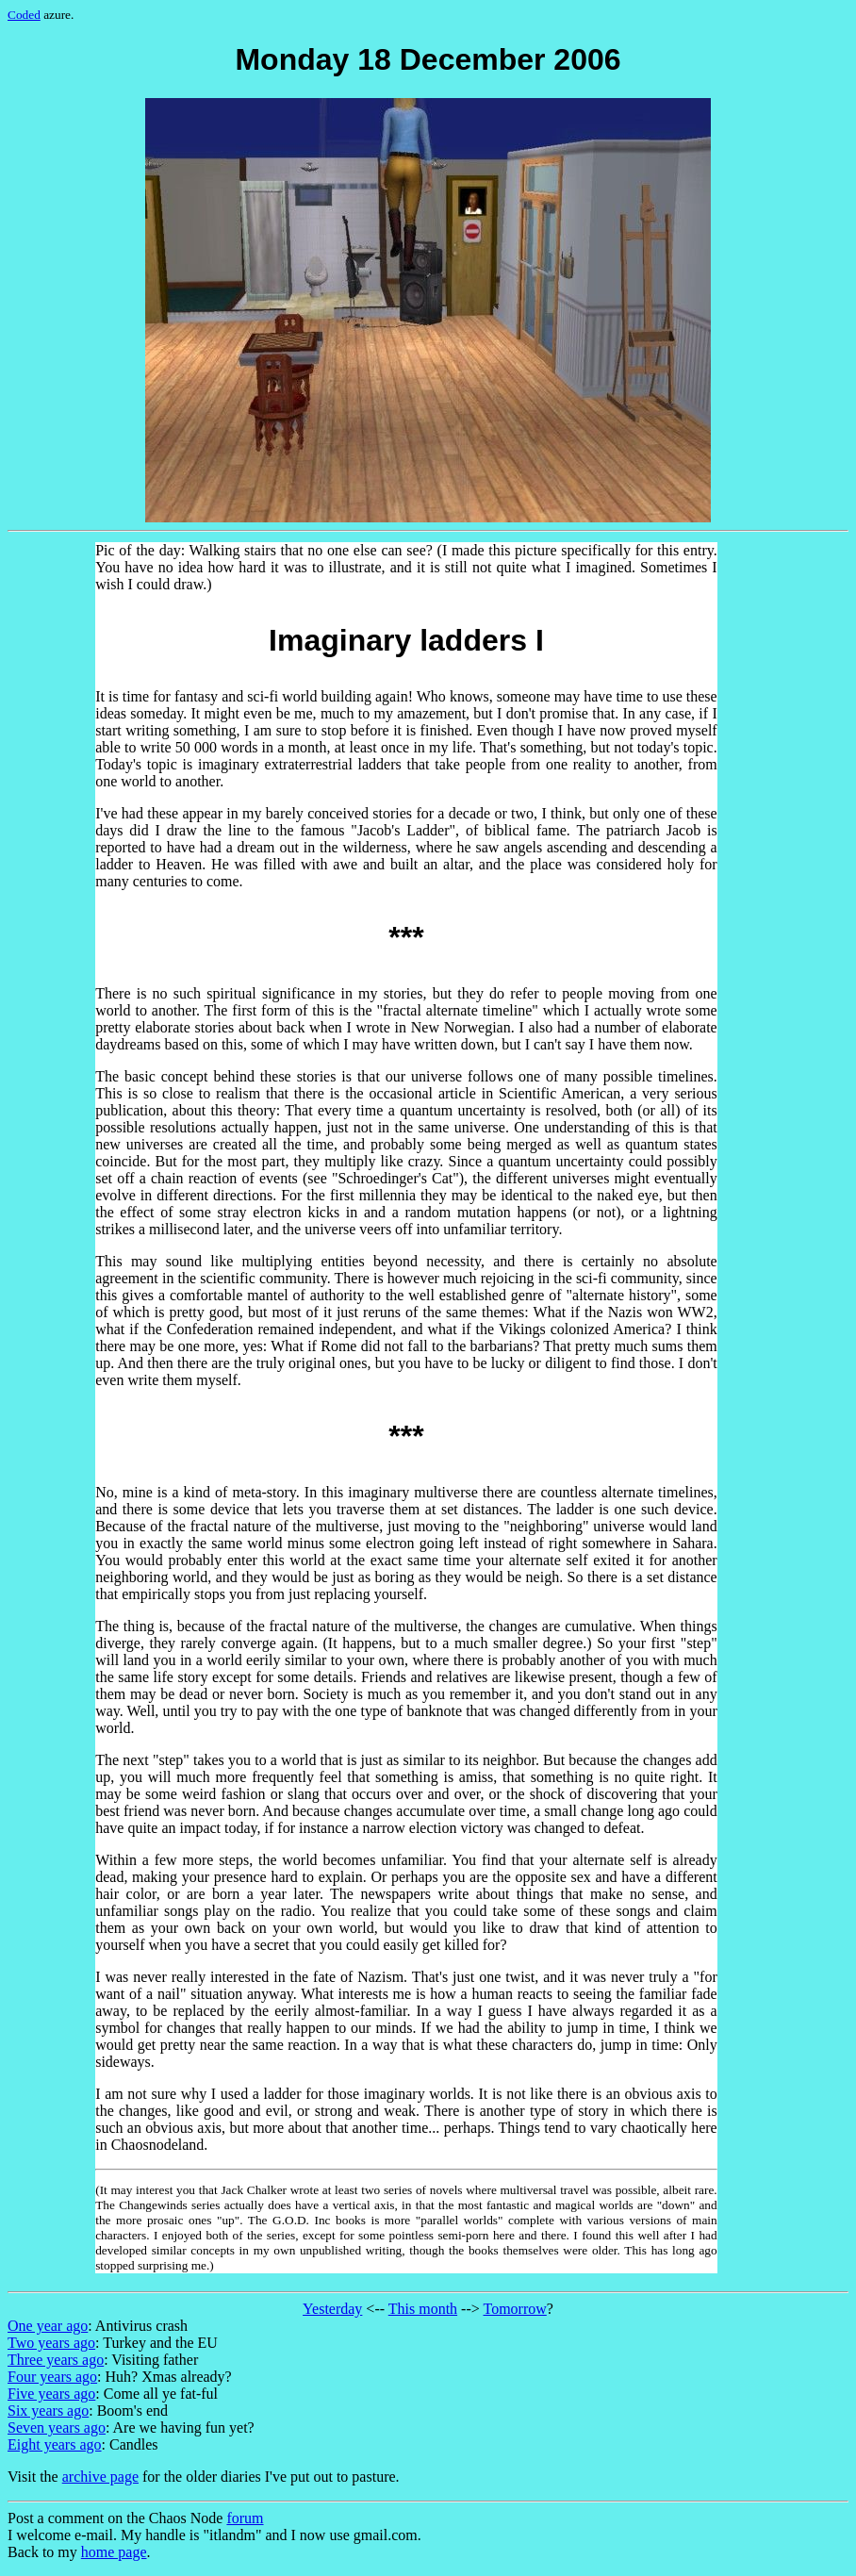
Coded (24, 15)
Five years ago (51, 2394)
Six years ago (48, 2411)
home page (114, 2552)
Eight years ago (55, 2444)
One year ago (48, 2326)
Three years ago (56, 2360)
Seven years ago (57, 2427)
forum (244, 2518)
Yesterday (332, 2309)
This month (422, 2309)
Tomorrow (514, 2309)
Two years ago (51, 2343)
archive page (100, 2477)
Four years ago (52, 2377)
